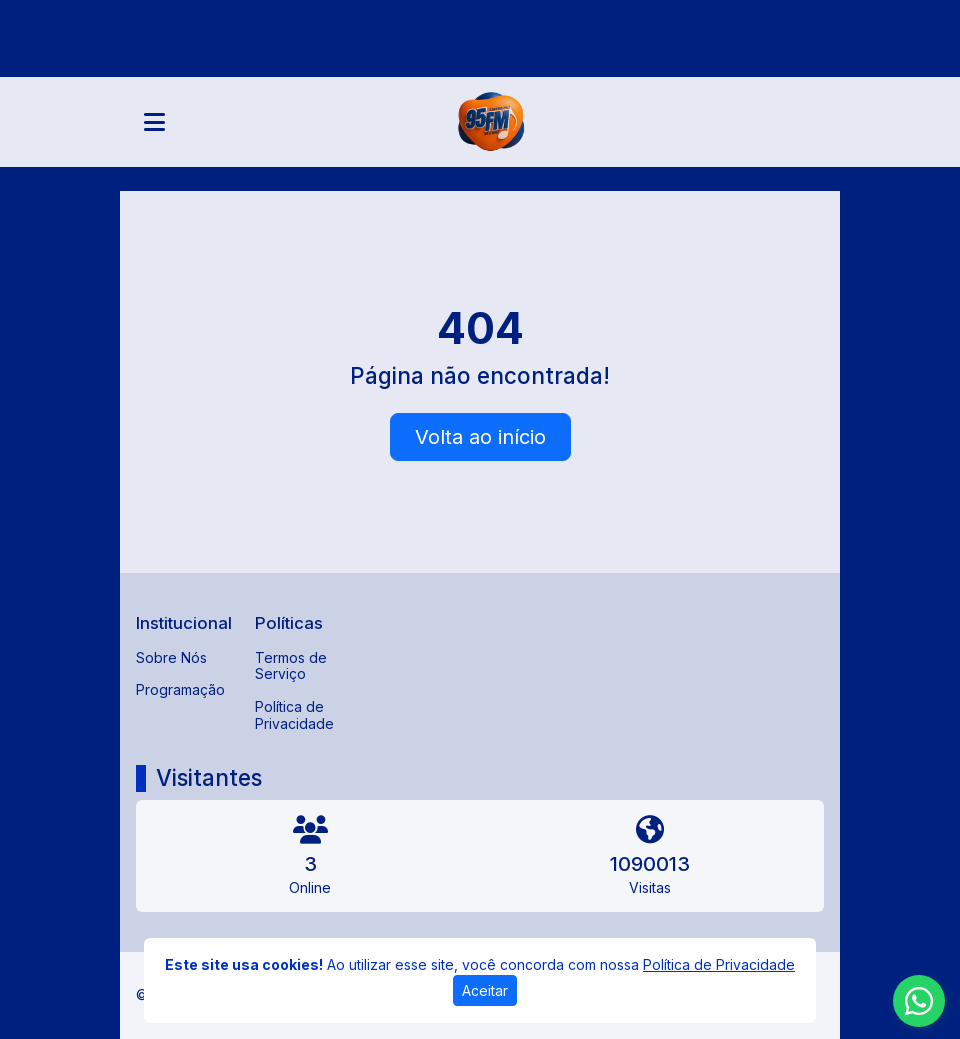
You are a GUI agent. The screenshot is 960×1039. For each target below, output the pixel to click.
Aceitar (485, 990)
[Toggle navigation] (154, 122)
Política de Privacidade (294, 715)
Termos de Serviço (291, 666)
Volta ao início (480, 437)
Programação (180, 689)
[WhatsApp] (919, 1001)
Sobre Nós (171, 657)
